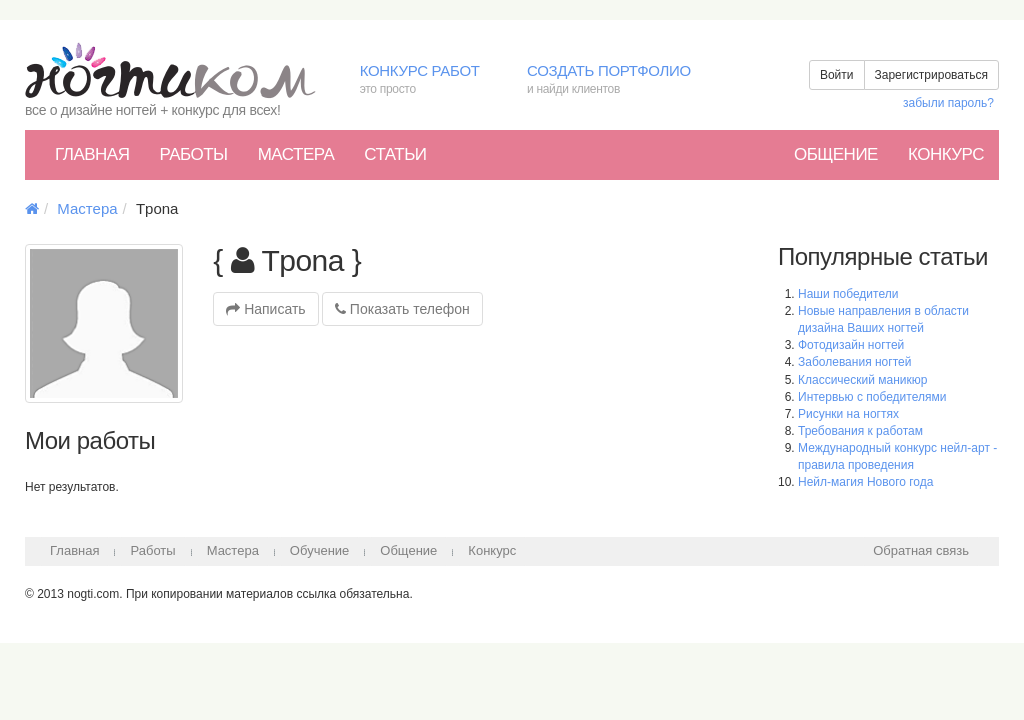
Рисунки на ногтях (848, 414)
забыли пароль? (948, 103)
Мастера (296, 154)
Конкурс (946, 154)
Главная (92, 154)
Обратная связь (921, 550)
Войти (837, 75)
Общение (836, 154)
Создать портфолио (623, 80)
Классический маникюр (862, 380)
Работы (193, 154)
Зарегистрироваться (931, 75)
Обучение (319, 550)
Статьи (395, 154)
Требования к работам (860, 431)
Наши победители (848, 294)
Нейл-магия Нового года (865, 482)
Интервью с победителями (872, 397)
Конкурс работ (428, 80)
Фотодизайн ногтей (851, 345)
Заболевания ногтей (854, 362)
